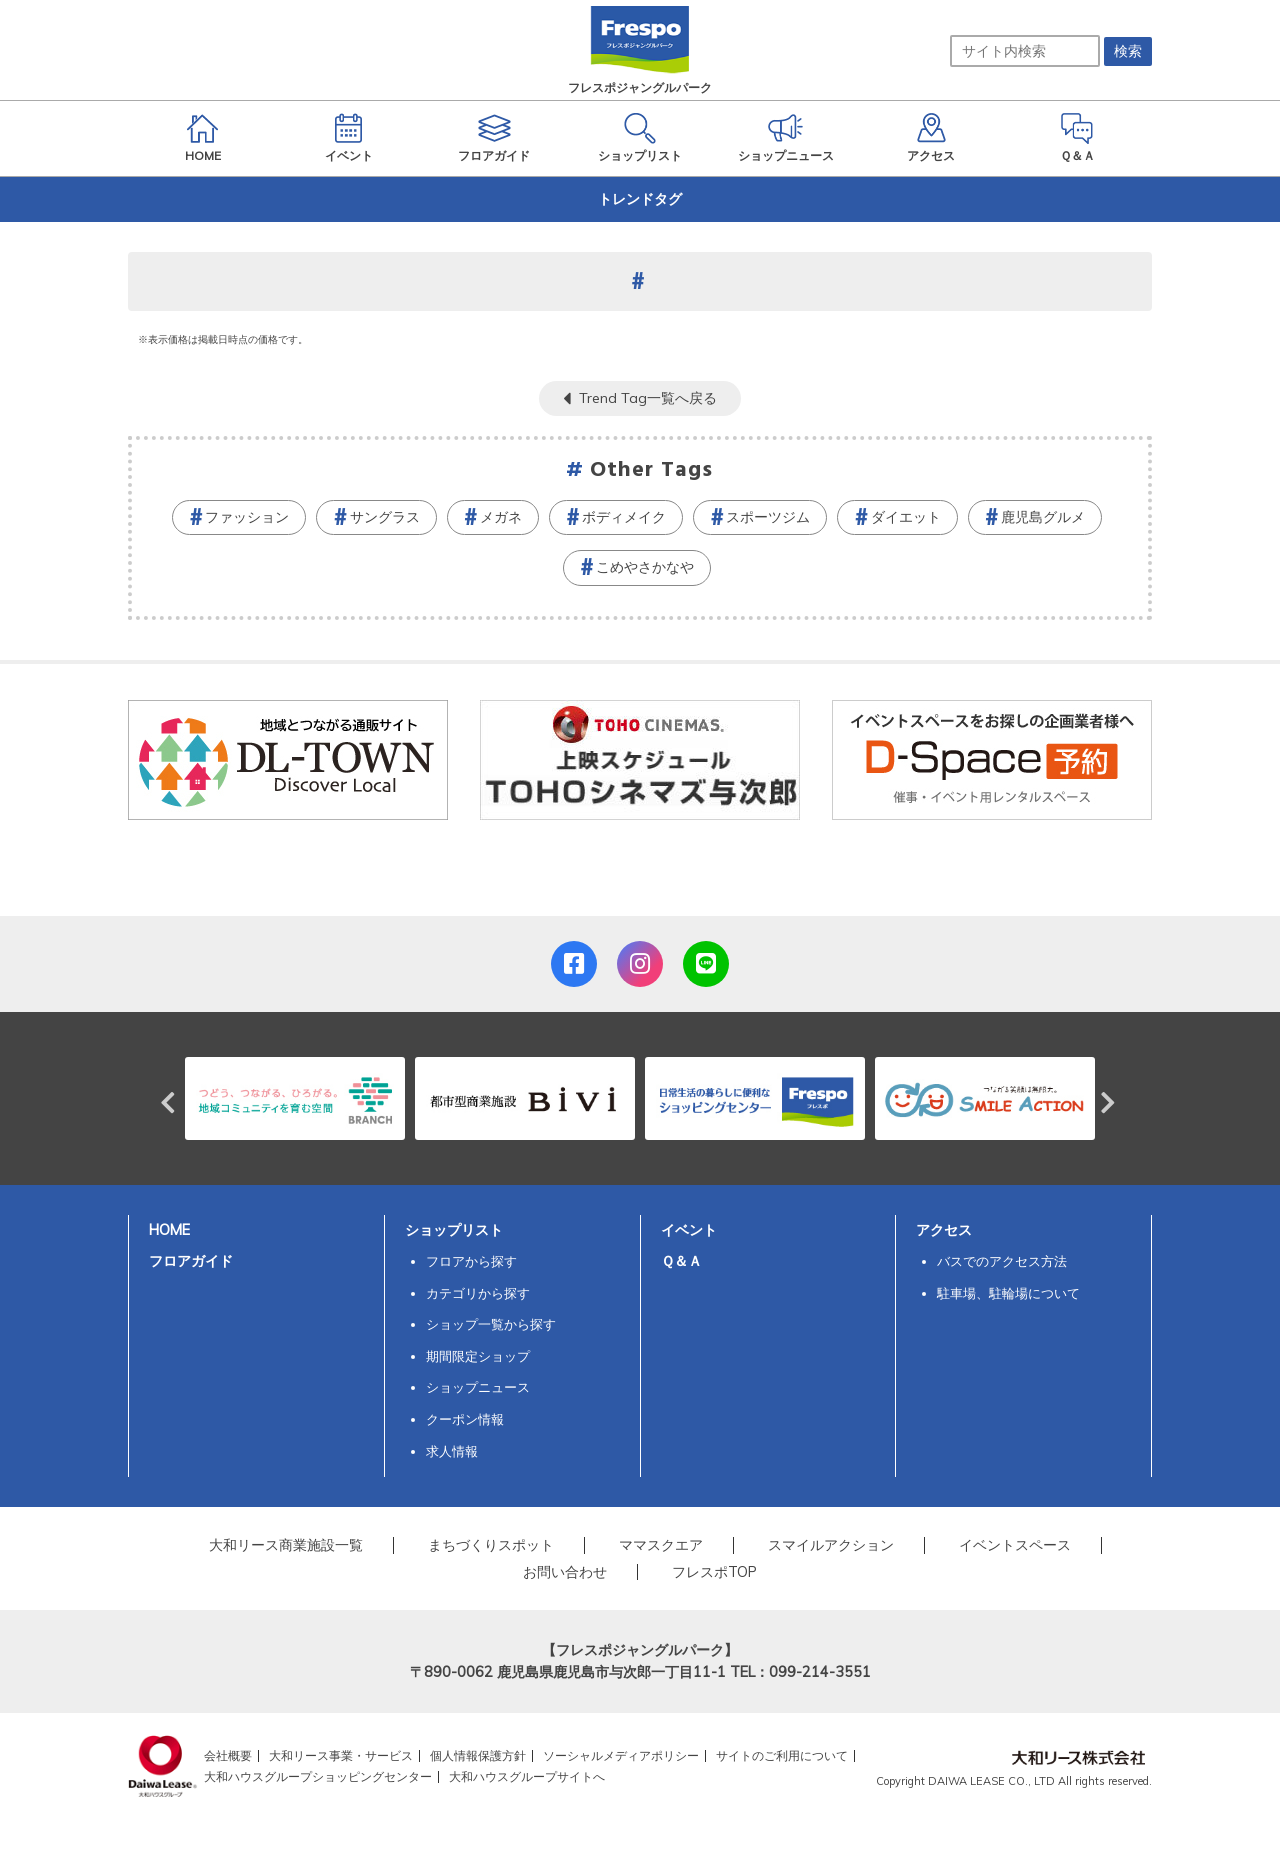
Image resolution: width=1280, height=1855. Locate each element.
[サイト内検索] (1025, 51)
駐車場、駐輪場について (1008, 1293)
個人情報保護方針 (478, 1755)
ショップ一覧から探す (491, 1324)
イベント (689, 1230)
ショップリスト (454, 1230)
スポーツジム (768, 517)
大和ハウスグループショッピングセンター (318, 1776)
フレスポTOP (714, 1572)
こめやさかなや (645, 567)
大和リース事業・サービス (341, 1755)
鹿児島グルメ (1043, 517)
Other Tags (652, 470)
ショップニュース (478, 1387)
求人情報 (452, 1451)
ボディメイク (624, 517)
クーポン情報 (465, 1419)
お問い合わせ (565, 1572)
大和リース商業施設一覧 (286, 1545)
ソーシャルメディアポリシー (621, 1755)
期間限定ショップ (478, 1356)
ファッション (247, 517)
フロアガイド (191, 1261)
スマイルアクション (831, 1545)
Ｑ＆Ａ (681, 1261)
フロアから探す (471, 1261)
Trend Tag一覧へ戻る (648, 398)
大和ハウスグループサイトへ (527, 1776)
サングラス (385, 517)
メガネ (501, 517)
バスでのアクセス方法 (1002, 1261)
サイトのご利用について (782, 1755)
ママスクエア (661, 1545)
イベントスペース (1015, 1545)
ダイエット (906, 517)
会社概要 (228, 1755)
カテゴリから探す (478, 1293)
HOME (169, 1230)
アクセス (944, 1230)
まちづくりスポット (491, 1545)
